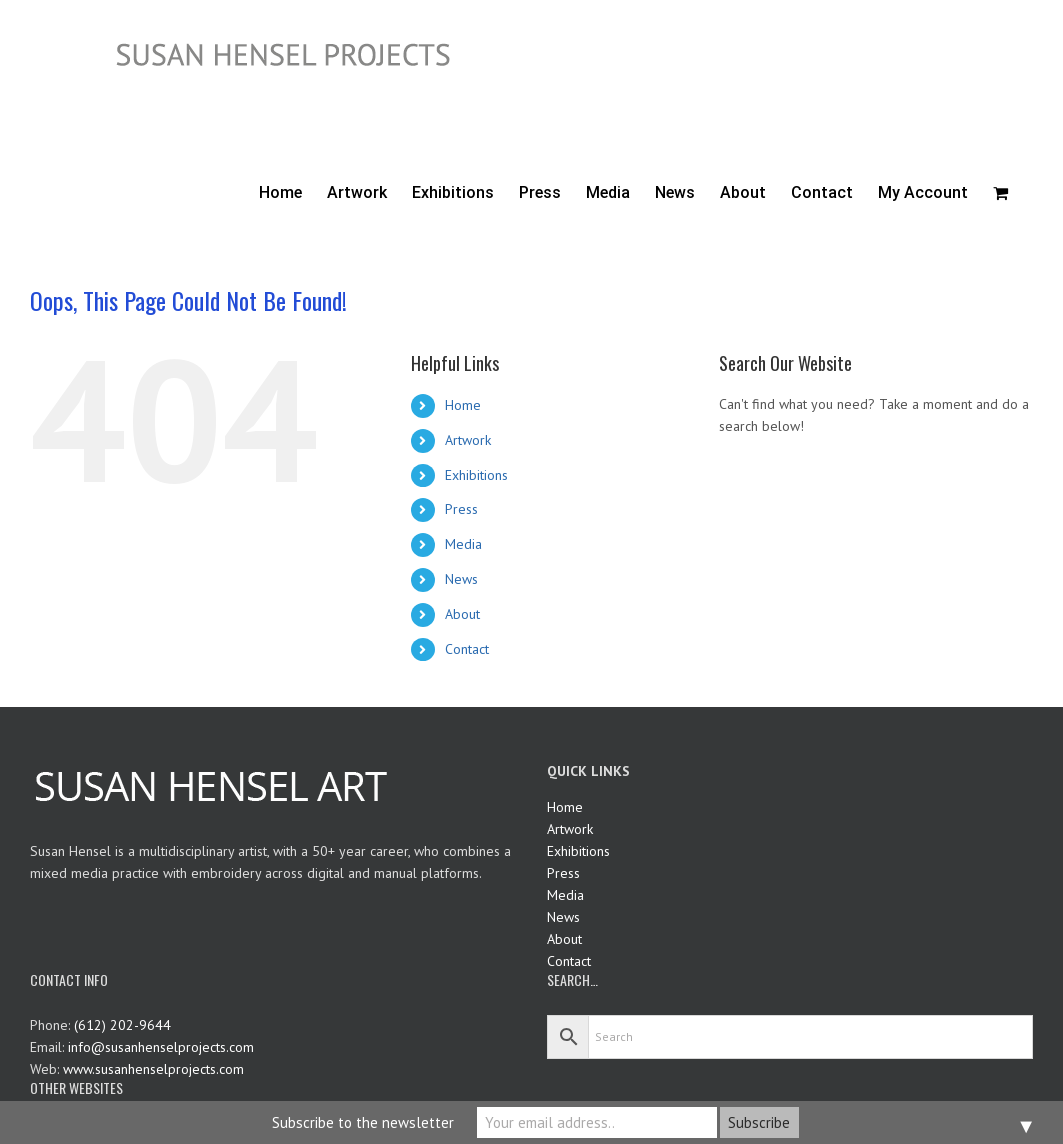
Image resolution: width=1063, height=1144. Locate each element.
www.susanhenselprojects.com (153, 1069)
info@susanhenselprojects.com (161, 1047)
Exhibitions (476, 475)
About (462, 614)
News (461, 579)
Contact (467, 649)
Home (463, 405)
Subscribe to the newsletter (363, 1122)
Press (461, 509)
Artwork (468, 440)
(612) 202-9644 (122, 1025)
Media (463, 544)
